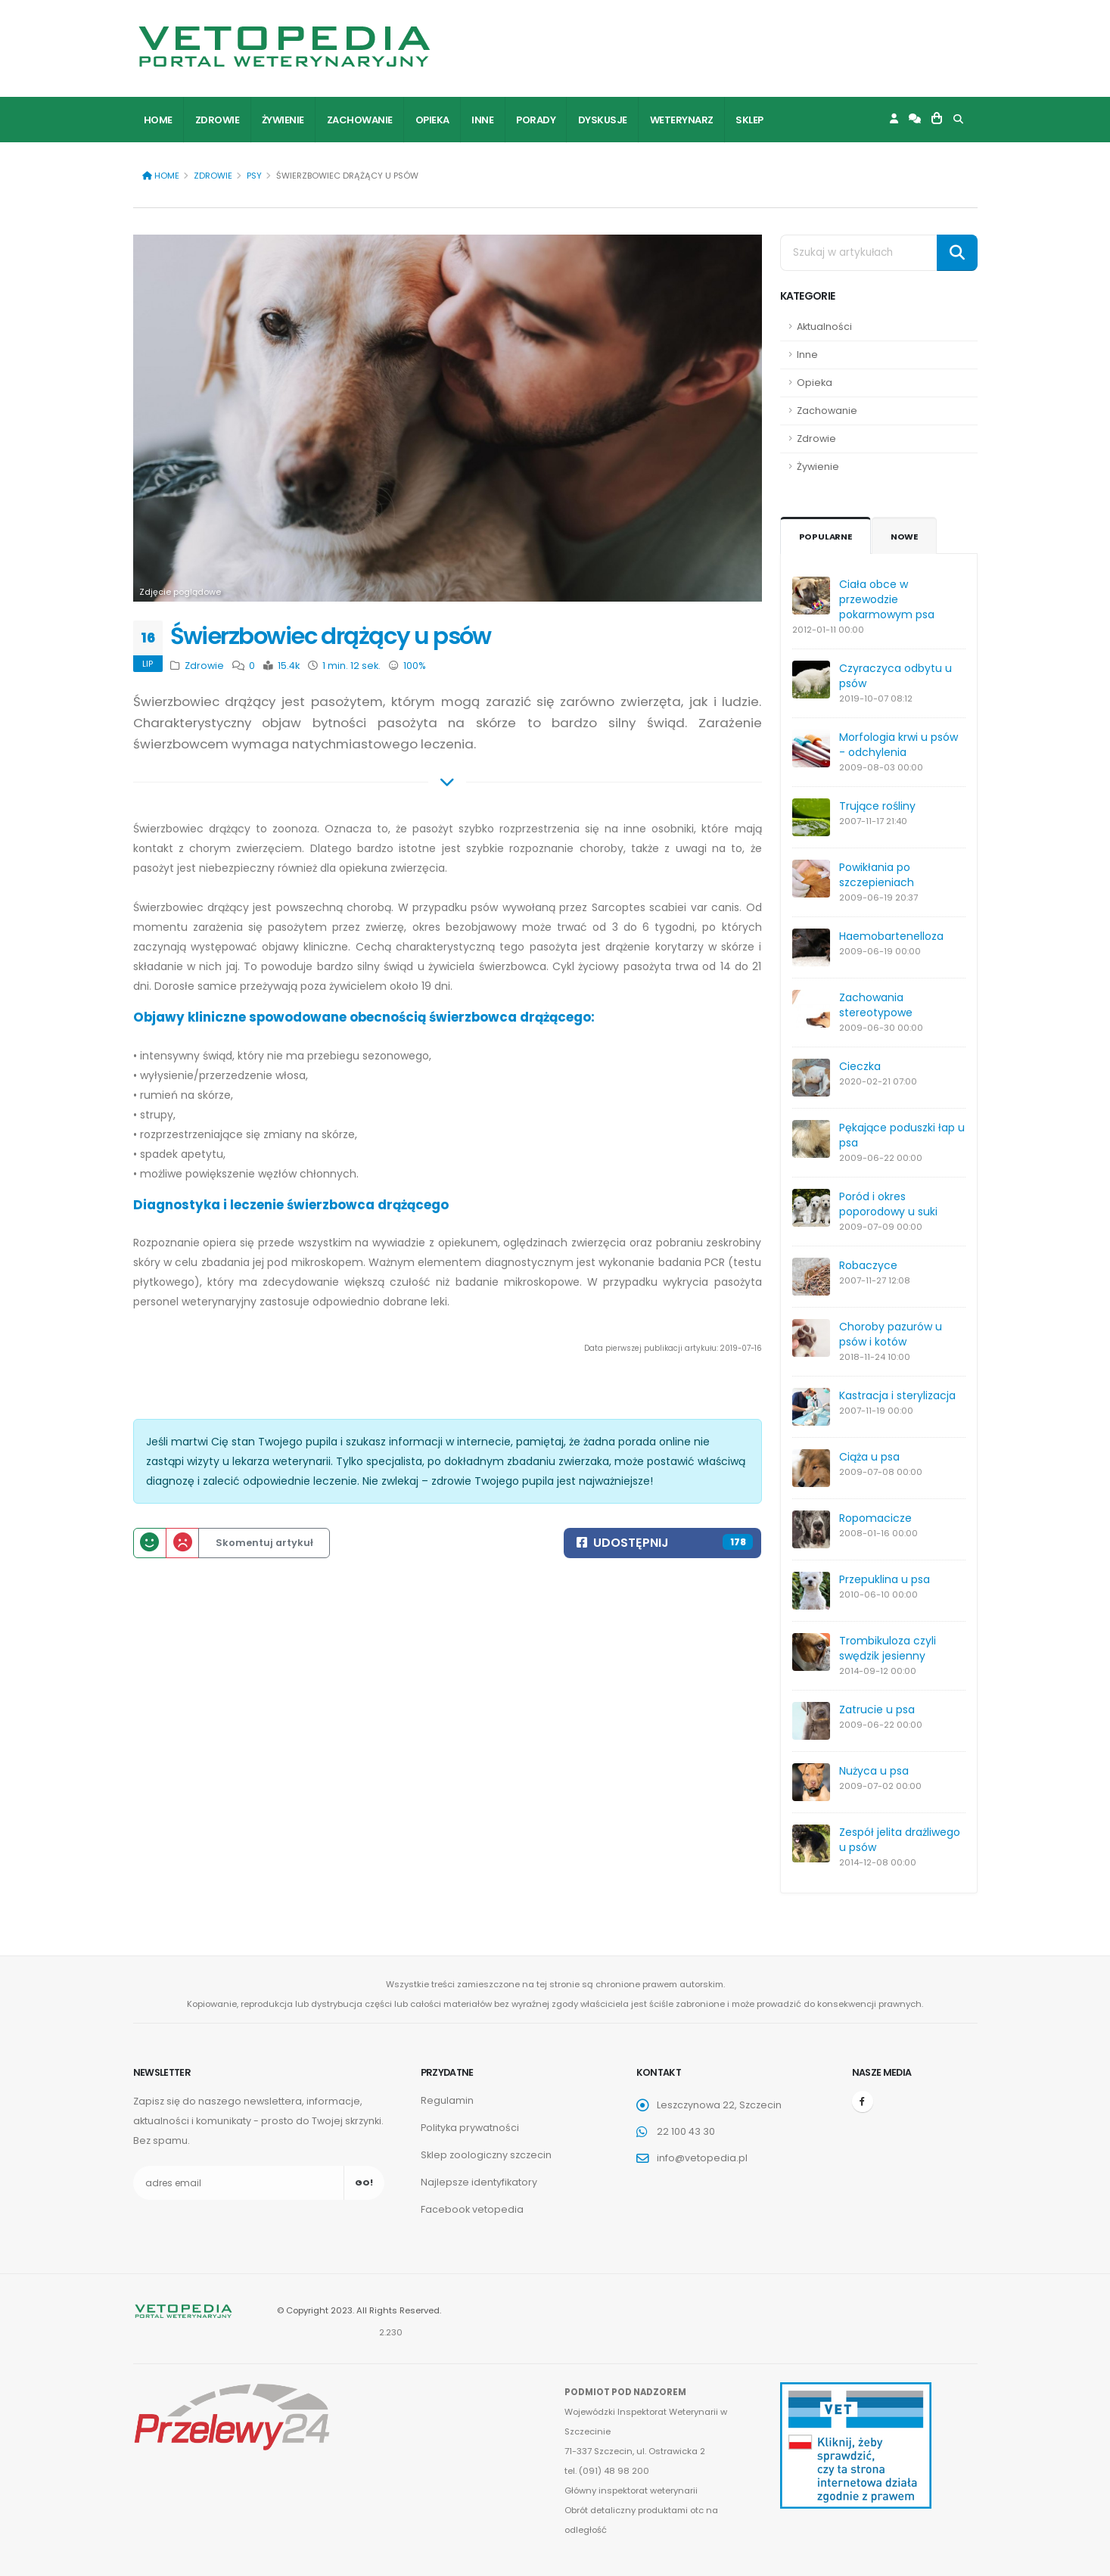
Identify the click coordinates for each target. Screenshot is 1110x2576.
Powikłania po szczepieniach (876, 875)
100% (413, 665)
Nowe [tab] (904, 536)
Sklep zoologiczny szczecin (486, 2154)
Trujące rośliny (877, 806)
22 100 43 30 (686, 2131)
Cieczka (860, 1066)
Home (158, 120)
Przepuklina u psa (884, 1579)
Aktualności (824, 326)
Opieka (432, 120)
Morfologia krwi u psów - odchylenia (898, 745)
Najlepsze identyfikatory (479, 2182)
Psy (254, 176)
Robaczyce (868, 1265)
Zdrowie (217, 120)
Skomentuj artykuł (264, 1542)
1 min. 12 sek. (350, 665)
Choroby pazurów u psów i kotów (890, 1334)
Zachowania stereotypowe (876, 1005)
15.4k (287, 665)
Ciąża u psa (869, 1456)
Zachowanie (360, 120)
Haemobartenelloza (891, 936)
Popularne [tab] (825, 536)
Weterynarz (682, 120)
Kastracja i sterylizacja (897, 1395)
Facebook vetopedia (472, 2209)
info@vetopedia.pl (702, 2157)
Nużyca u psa (874, 1770)
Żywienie (283, 120)
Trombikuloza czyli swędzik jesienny (887, 1648)
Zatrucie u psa (877, 1709)
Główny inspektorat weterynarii (631, 2490)
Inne (482, 120)
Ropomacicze (875, 1518)
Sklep (749, 120)
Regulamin (447, 2100)
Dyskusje (602, 120)
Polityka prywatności (470, 2127)
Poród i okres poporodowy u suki (888, 1204)
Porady (535, 120)
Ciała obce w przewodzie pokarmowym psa (886, 599)
